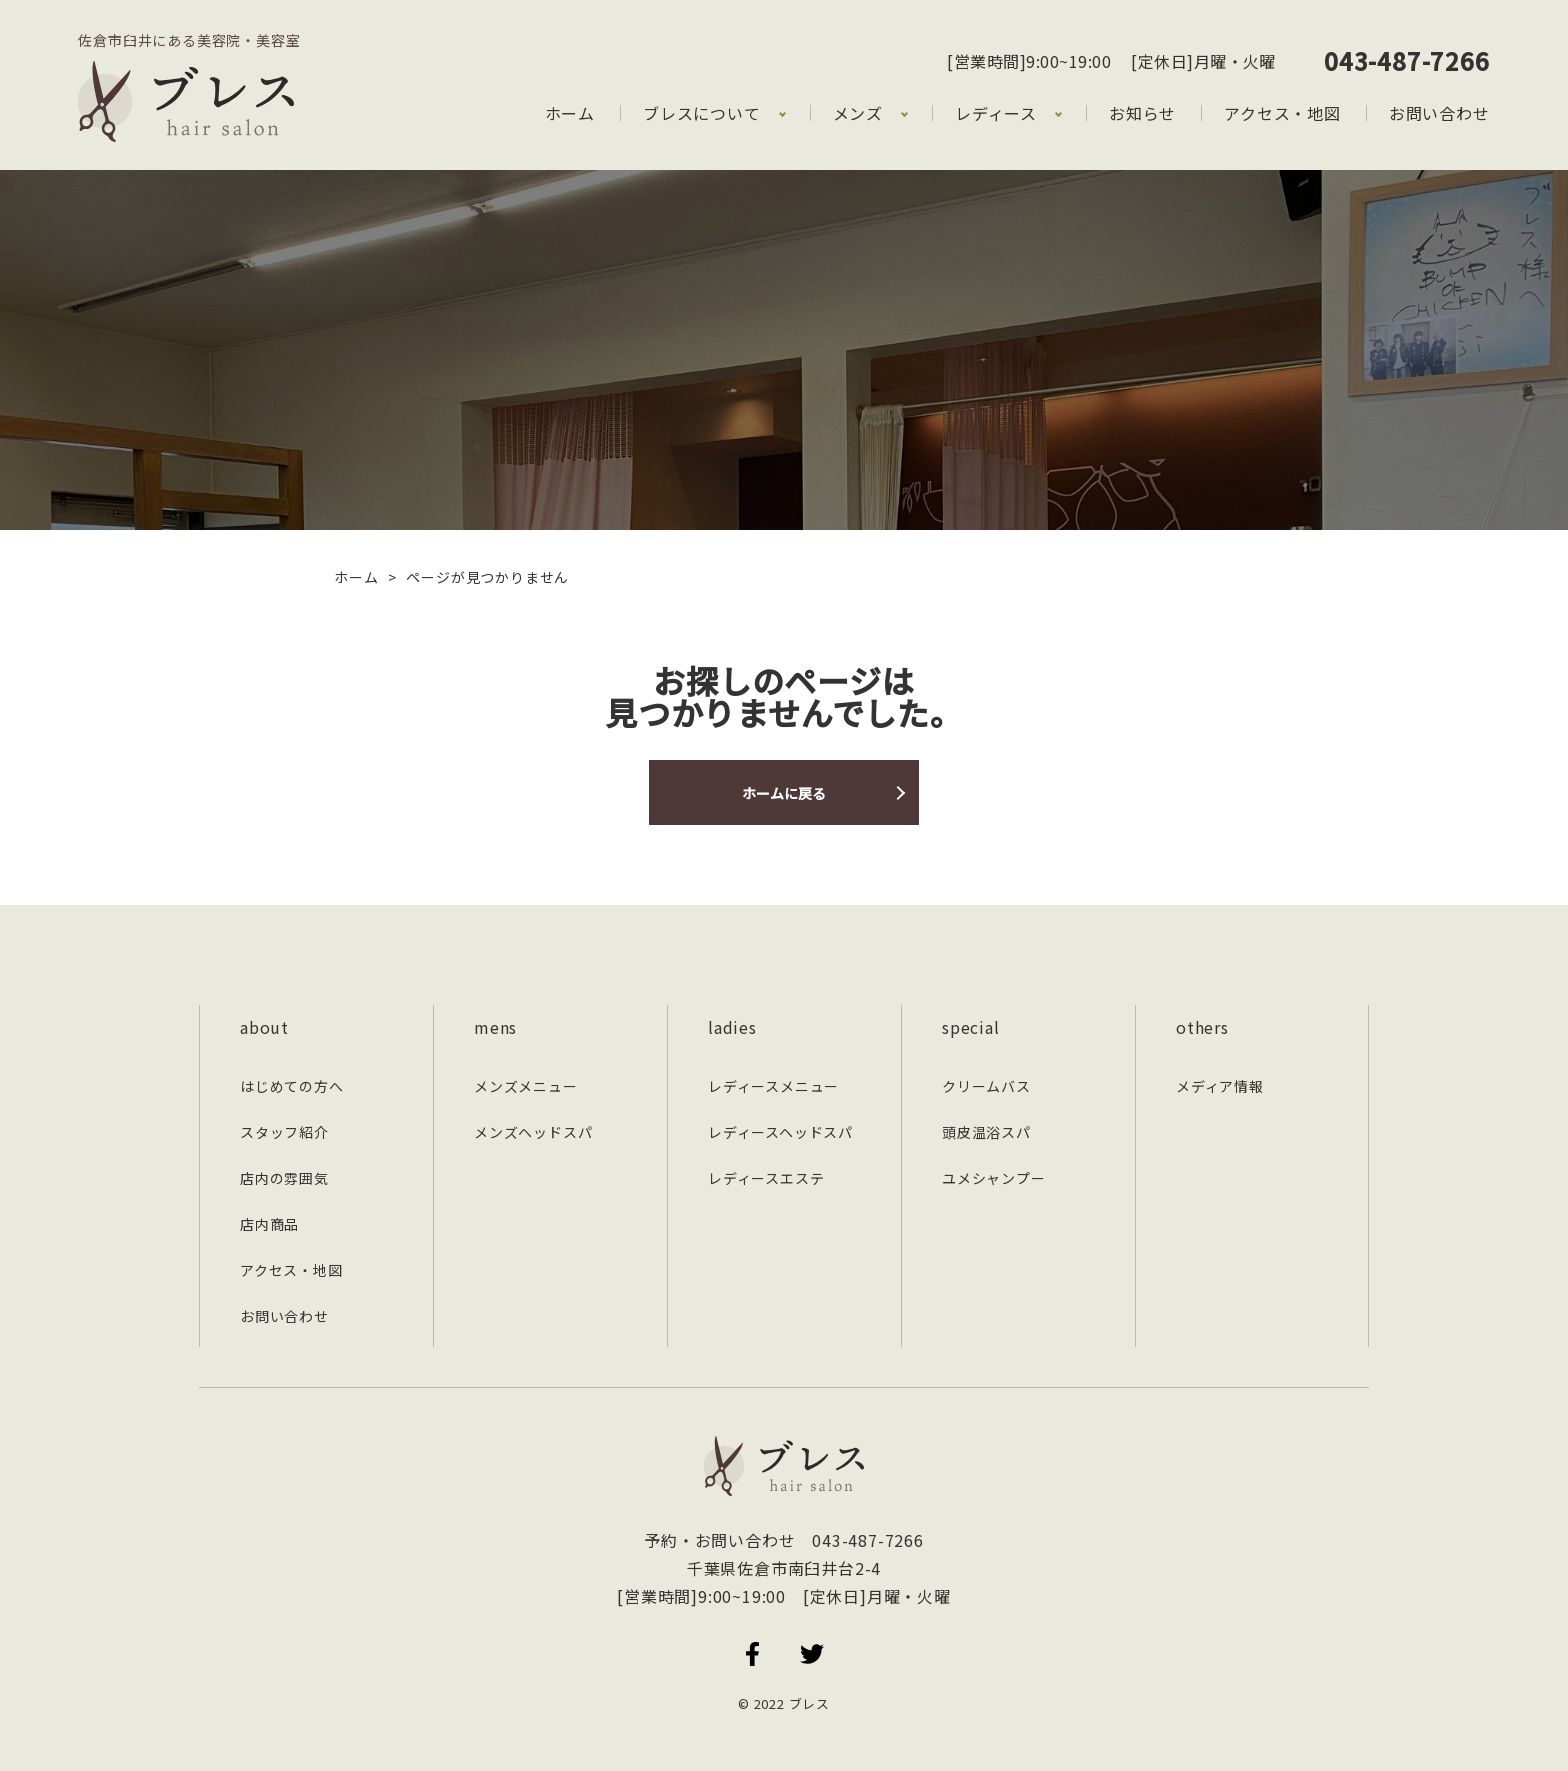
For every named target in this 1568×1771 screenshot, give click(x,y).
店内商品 (269, 1224)
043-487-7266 (1407, 60)
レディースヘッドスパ (780, 1132)
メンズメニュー (526, 1086)
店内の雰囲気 (284, 1178)
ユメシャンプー (994, 1178)
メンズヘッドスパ (533, 1132)
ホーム (570, 113)
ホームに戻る (784, 793)
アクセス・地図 (1282, 113)
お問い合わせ (1439, 113)
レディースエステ (766, 1178)
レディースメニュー (773, 1086)
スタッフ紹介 (284, 1132)
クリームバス (986, 1086)
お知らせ (1142, 113)
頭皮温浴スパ (986, 1132)
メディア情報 (1220, 1086)
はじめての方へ (292, 1086)
